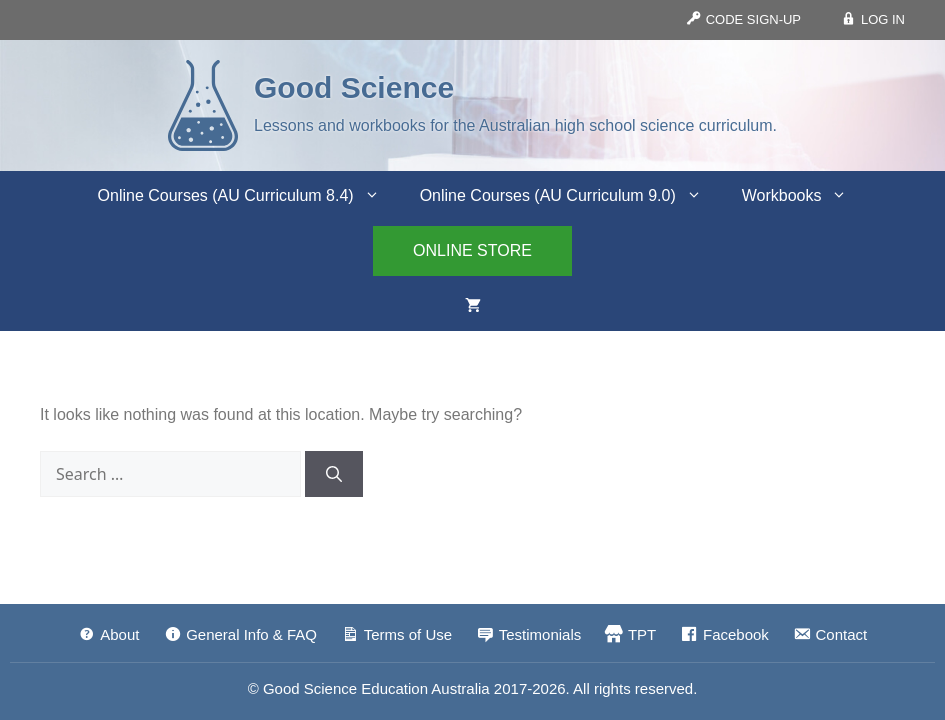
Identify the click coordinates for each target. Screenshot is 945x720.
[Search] (334, 474)
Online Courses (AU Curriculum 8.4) (249, 196)
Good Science (354, 87)
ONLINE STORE (472, 250)
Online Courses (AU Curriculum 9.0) (571, 196)
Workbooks (805, 196)
